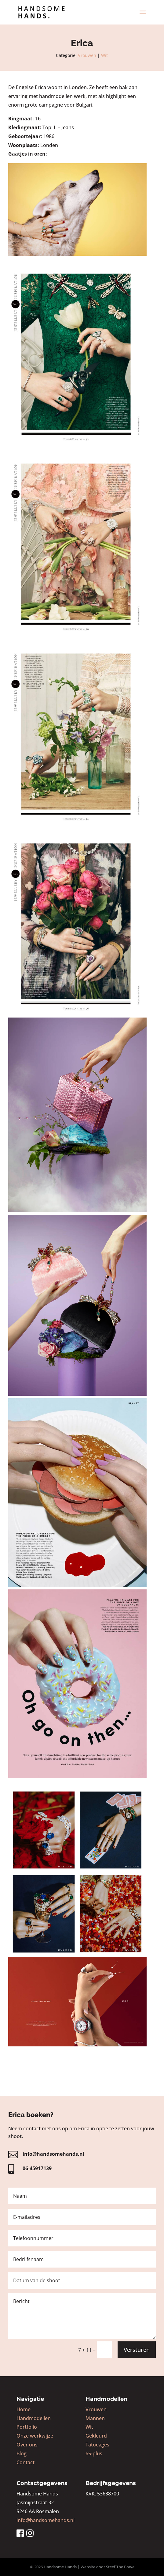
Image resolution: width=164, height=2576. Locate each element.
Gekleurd (96, 2435)
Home (23, 2409)
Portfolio (26, 2426)
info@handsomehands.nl (53, 2154)
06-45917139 (37, 2168)
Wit (104, 55)
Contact (25, 2462)
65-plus (94, 2453)
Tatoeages (97, 2444)
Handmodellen (33, 2418)
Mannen (95, 2418)
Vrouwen (87, 55)
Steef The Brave (120, 2567)
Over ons (27, 2444)
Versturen (137, 2349)
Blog (21, 2453)
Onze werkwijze (34, 2435)
